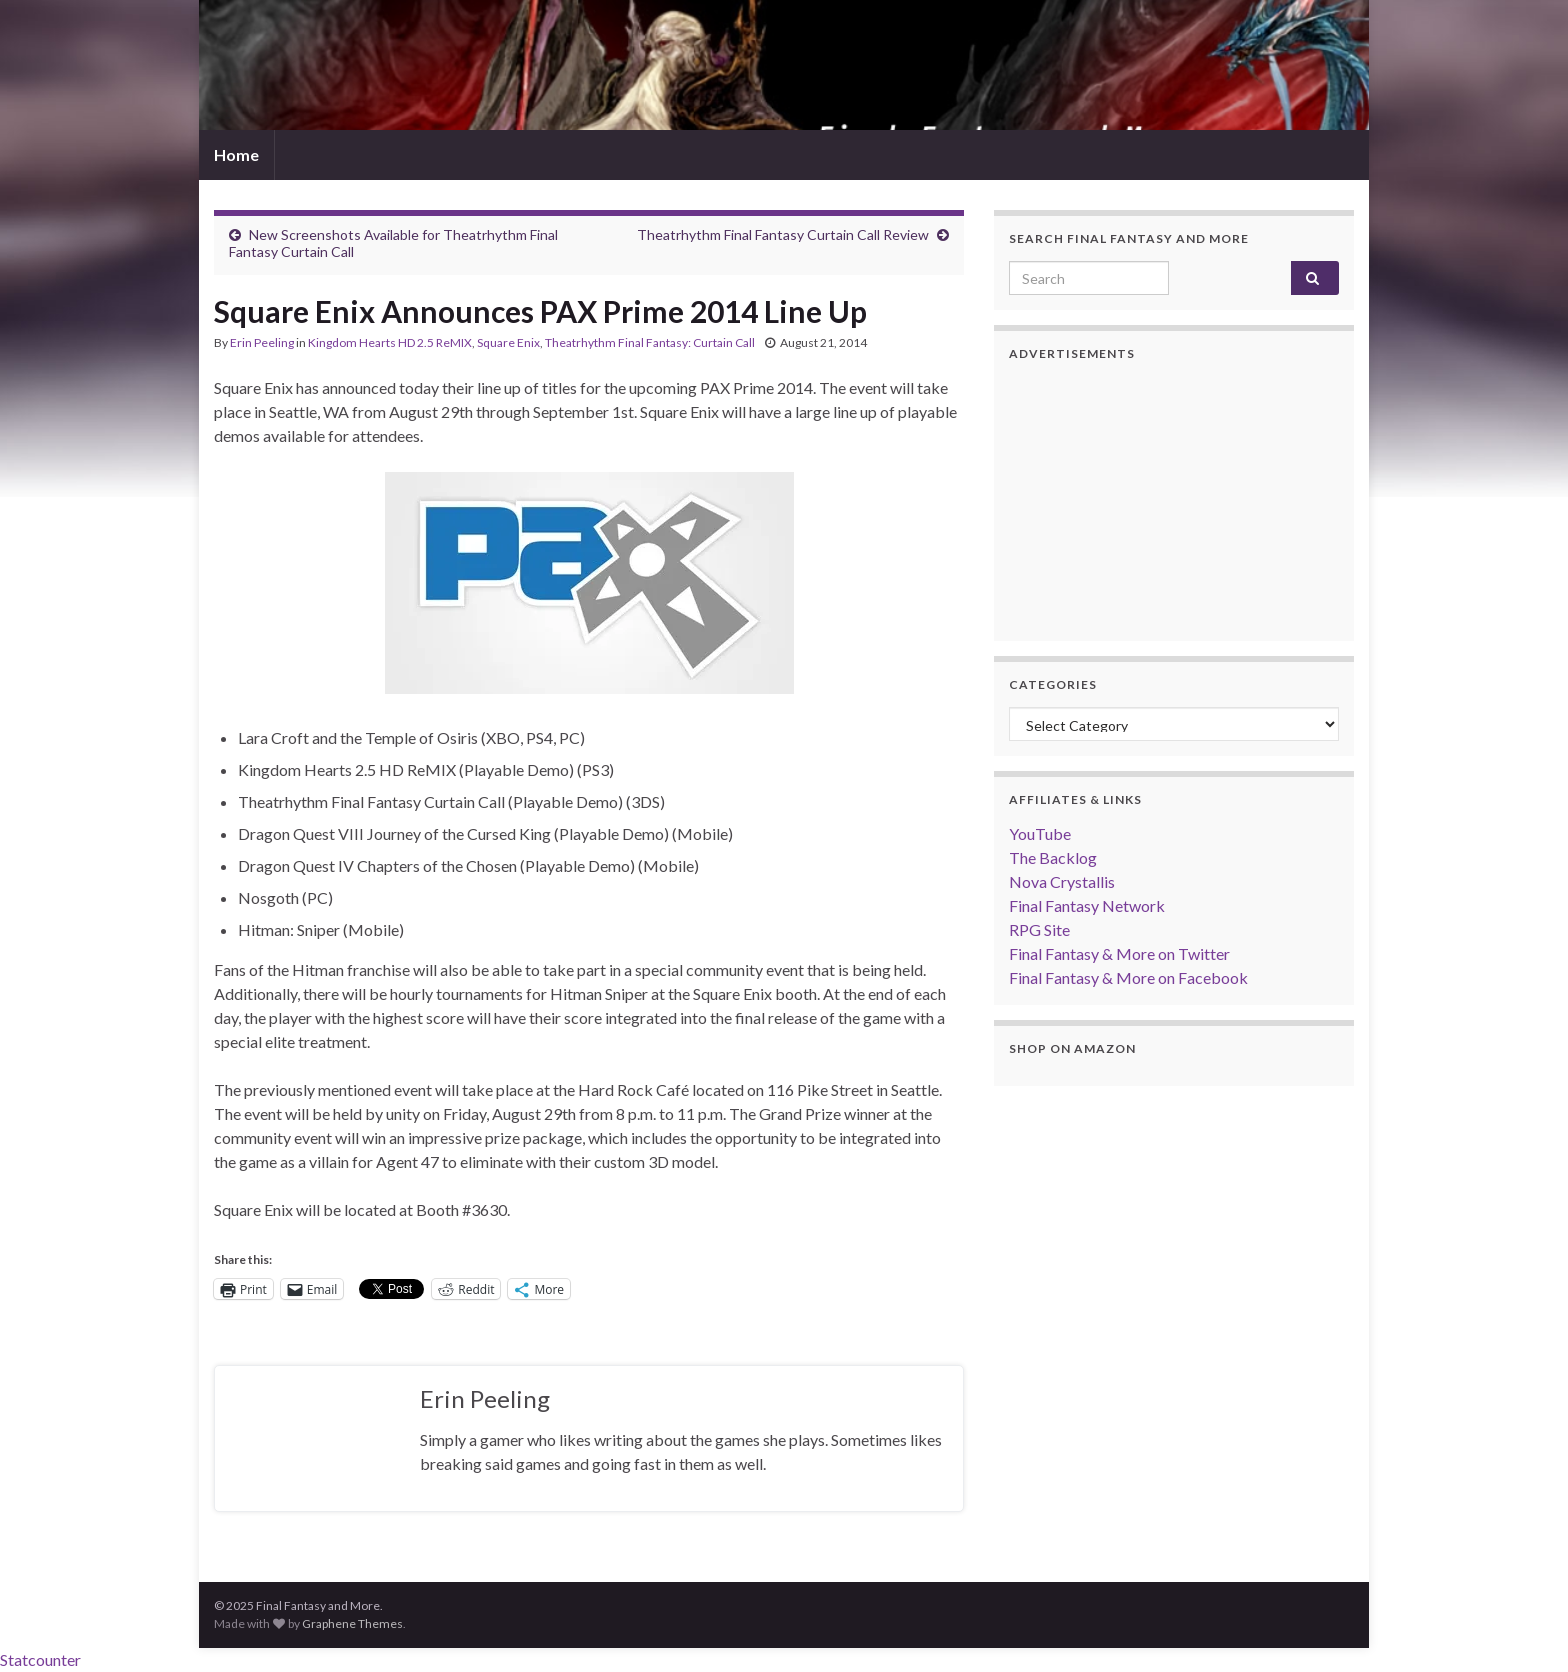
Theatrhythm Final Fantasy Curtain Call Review (783, 234)
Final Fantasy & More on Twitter (1119, 953)
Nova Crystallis (1062, 881)
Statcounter (40, 1659)
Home (236, 154)
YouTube (1040, 833)
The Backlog (1053, 857)
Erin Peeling (262, 342)
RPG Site (1039, 929)
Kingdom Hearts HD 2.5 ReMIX (390, 342)
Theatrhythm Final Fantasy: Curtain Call (650, 342)
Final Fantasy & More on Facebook (1128, 977)
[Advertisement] (1174, 501)
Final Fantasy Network (1087, 905)
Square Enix (508, 342)
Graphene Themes (352, 1623)
